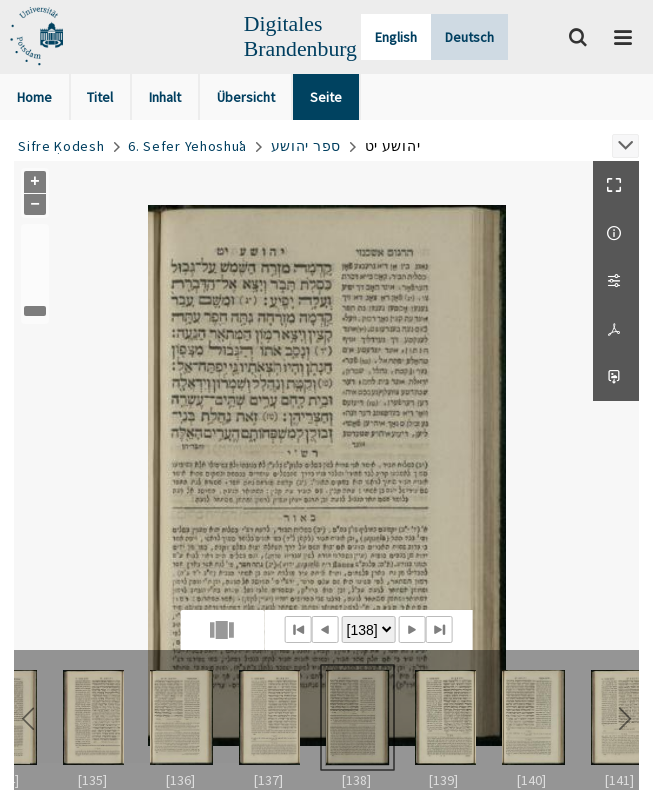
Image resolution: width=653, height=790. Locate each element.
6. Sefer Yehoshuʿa (187, 146)
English (396, 37)
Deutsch (469, 37)
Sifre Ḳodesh (61, 146)
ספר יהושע (306, 146)
